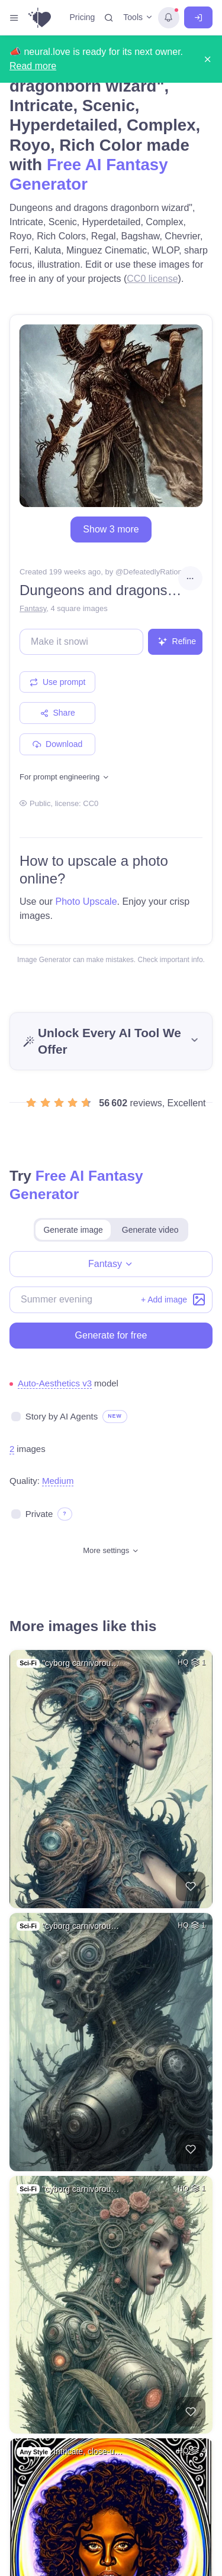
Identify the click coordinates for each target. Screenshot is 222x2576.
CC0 (90, 803)
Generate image (72, 1230)
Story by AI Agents (61, 1416)
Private (39, 1514)
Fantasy (33, 608)
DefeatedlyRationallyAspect (170, 571)
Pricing (82, 17)
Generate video (150, 1230)
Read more (32, 66)
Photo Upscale (86, 901)
